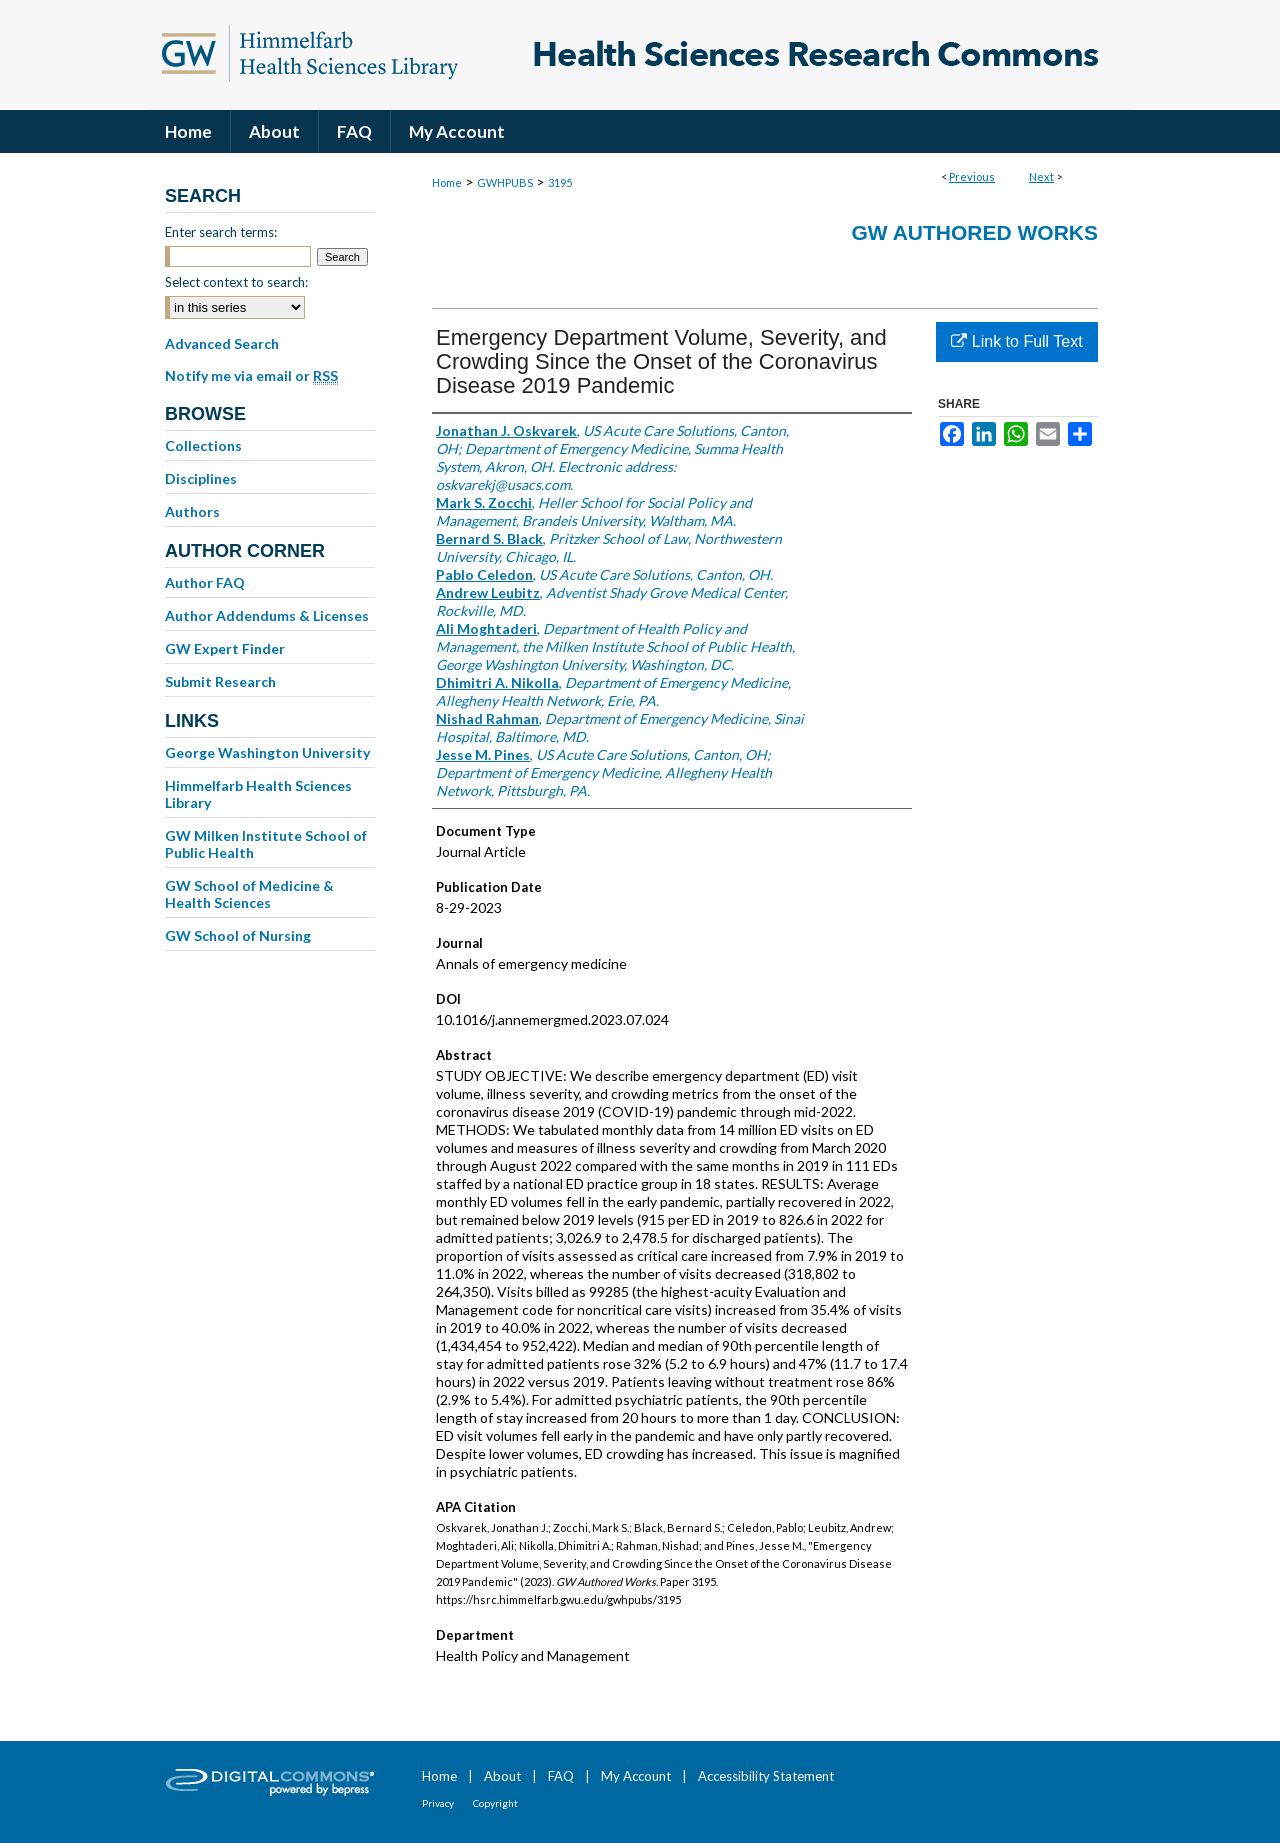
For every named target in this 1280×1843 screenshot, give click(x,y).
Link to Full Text (1016, 341)
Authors (192, 511)
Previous (972, 176)
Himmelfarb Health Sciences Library (258, 794)
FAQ (561, 1776)
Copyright (495, 1803)
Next (1041, 176)
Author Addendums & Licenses (267, 615)
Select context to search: (236, 282)
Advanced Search (222, 343)
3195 (560, 182)
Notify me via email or (251, 376)
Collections (203, 445)
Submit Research (220, 681)
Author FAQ (205, 582)
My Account (636, 1776)
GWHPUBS (505, 182)
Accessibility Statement (766, 1776)
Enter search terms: (221, 232)
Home (447, 182)
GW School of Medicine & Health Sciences (249, 894)
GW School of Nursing (238, 935)
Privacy (438, 1803)
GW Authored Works (974, 232)
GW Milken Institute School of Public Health (266, 844)
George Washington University (267, 752)
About (502, 1776)
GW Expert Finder (225, 648)
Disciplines (201, 478)
